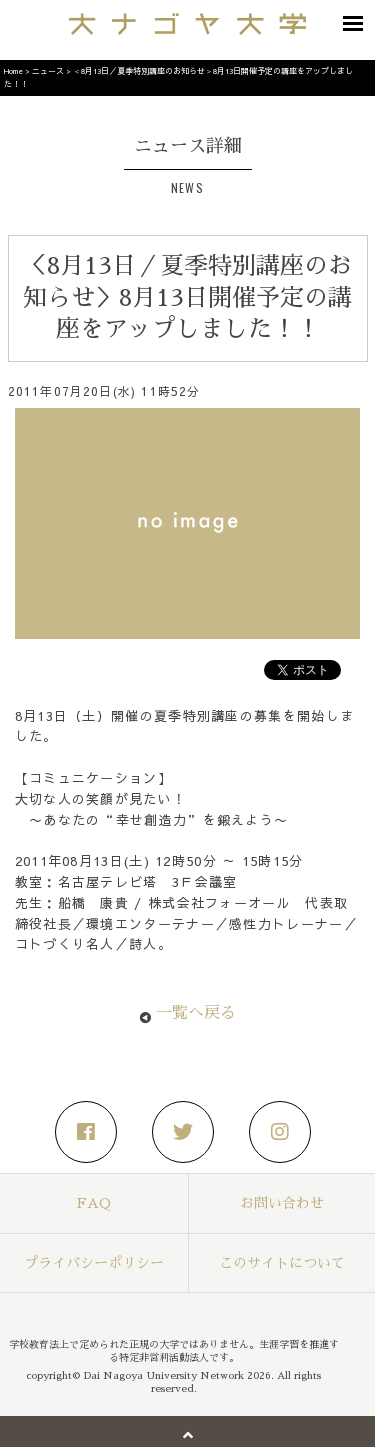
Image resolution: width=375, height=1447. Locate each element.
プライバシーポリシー (94, 1263)
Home (13, 70)
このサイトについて (282, 1263)
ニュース (48, 70)
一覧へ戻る (196, 1013)
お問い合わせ (282, 1203)
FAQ (94, 1203)
